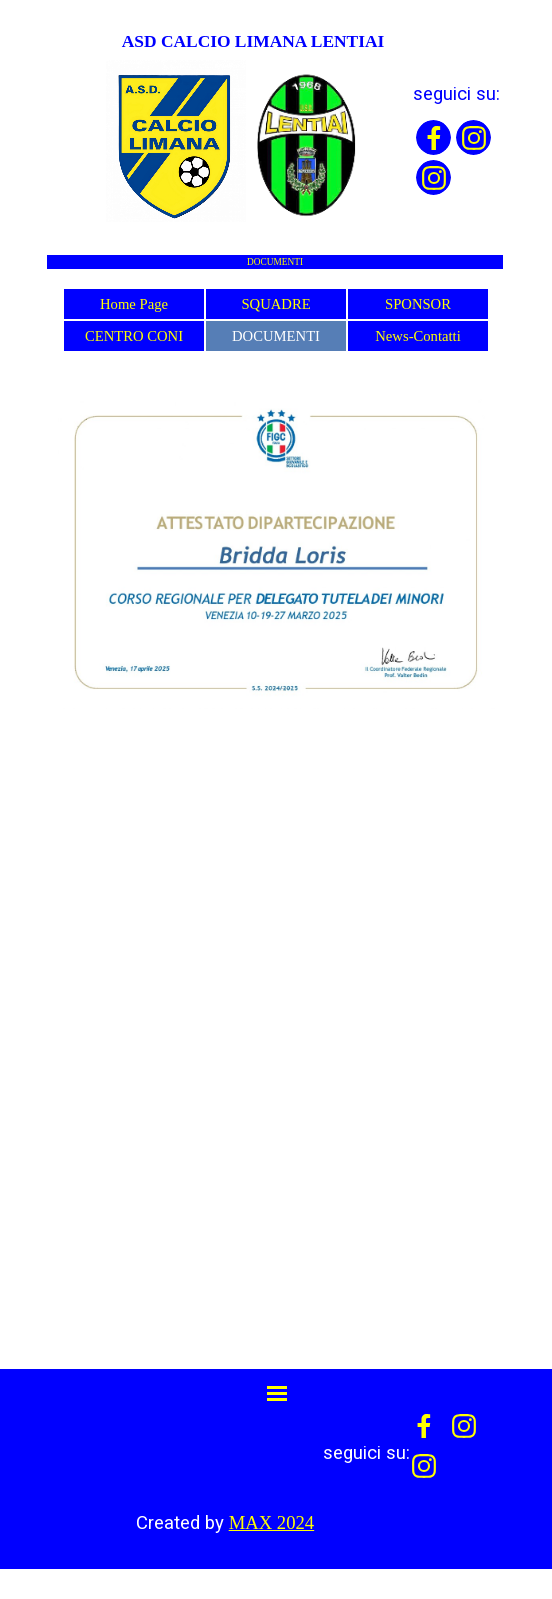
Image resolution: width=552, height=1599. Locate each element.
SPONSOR (418, 304)
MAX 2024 (272, 1522)
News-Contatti (417, 336)
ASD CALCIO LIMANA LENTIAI (253, 41)
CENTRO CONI (134, 336)
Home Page (134, 304)
